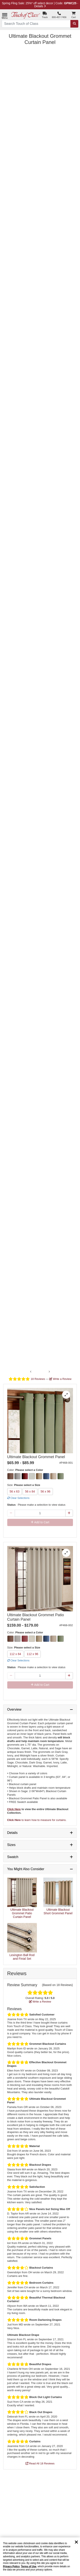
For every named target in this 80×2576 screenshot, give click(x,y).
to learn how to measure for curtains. (37, 1820)
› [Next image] (49, 1371)
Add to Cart (40, 1522)
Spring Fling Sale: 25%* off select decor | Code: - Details (40, 4)
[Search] (74, 24)
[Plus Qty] (69, 1513)
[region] (40, 2556)
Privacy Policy (11, 2566)
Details (12, 1833)
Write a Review (60, 1379)
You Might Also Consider (25, 1869)
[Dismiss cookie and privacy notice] (76, 2542)
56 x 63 (14, 1491)
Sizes (11, 1845)
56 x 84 (30, 1491)
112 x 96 (33, 1654)
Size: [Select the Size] (23, 1485)
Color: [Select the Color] (25, 1470)
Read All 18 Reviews (40, 2463)
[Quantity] (40, 1513)
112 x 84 (15, 1654)
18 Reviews (27, 1379)
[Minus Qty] (11, 1513)
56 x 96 (45, 1491)
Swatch (12, 1857)
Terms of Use (28, 2566)
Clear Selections (18, 1498)
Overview (14, 1709)
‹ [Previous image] (31, 1371)
